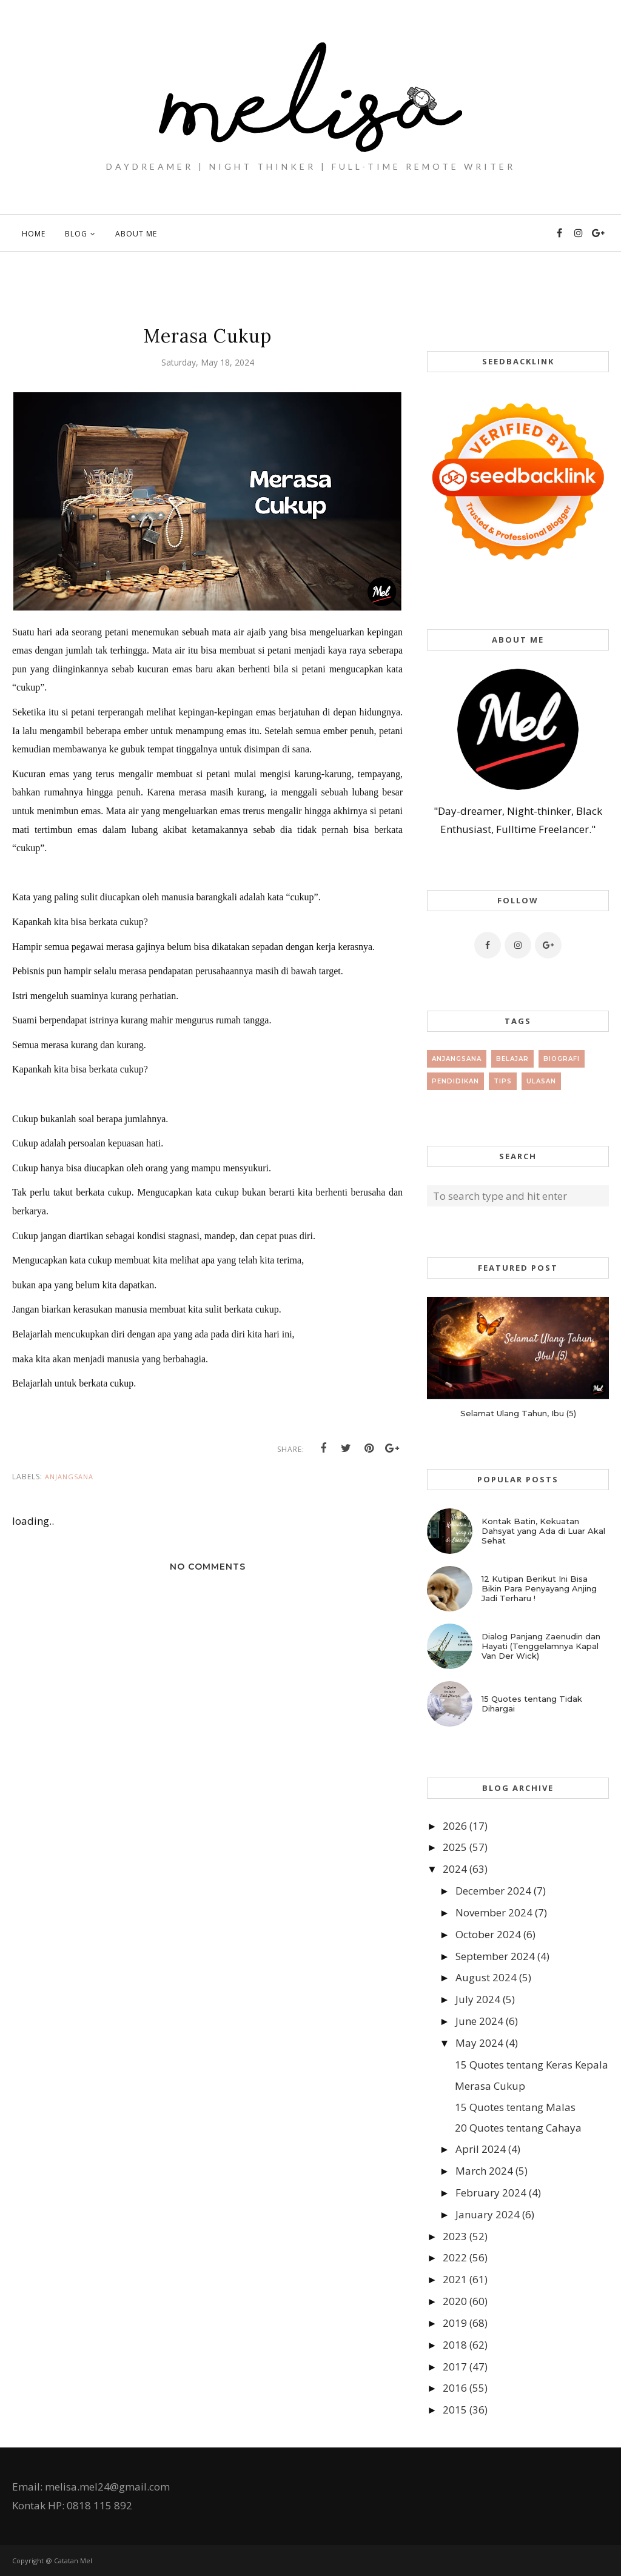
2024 (455, 1869)
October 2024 (488, 1934)
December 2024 (493, 1891)
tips (503, 1081)
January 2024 (487, 2214)
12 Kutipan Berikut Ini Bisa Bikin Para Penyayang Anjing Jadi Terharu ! (539, 1588)
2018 (455, 2345)
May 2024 (479, 2043)
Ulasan (541, 1081)
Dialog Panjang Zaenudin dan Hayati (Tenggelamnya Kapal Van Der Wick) (541, 1646)
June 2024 (479, 2021)
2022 (455, 2257)
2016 (455, 2388)
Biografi (561, 1059)
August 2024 (486, 1977)
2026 (455, 1826)
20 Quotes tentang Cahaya (518, 2128)
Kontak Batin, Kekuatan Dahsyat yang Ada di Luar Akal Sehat (543, 1530)
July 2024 (477, 1999)
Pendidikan (455, 1081)
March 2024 (484, 2171)
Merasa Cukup (490, 2086)
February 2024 (490, 2193)
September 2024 (495, 1956)
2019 (455, 2323)
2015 (455, 2410)
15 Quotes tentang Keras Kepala (531, 2065)
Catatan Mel (73, 2560)
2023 (455, 2236)
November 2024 (493, 1912)
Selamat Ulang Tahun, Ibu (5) (518, 1413)
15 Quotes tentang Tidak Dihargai (532, 1703)
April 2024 (480, 2149)
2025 (455, 1847)
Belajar (512, 1059)
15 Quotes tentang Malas (515, 2107)
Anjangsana (69, 1476)
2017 (455, 2367)
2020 (455, 2301)
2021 (455, 2279)
